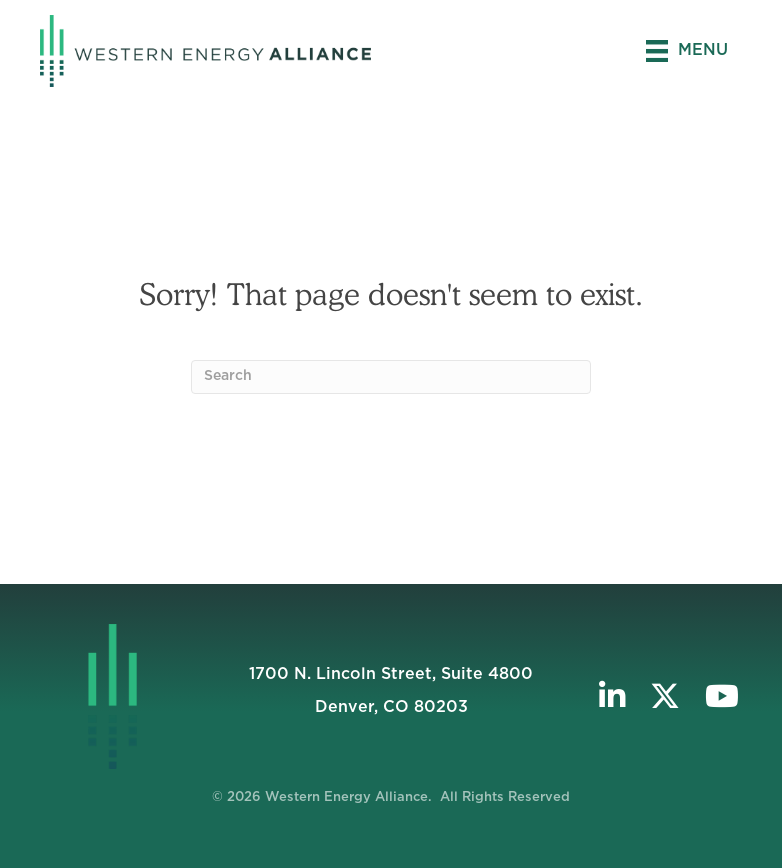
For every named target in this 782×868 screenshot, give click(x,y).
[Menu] (687, 51)
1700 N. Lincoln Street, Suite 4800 (391, 674)
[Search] (391, 377)
